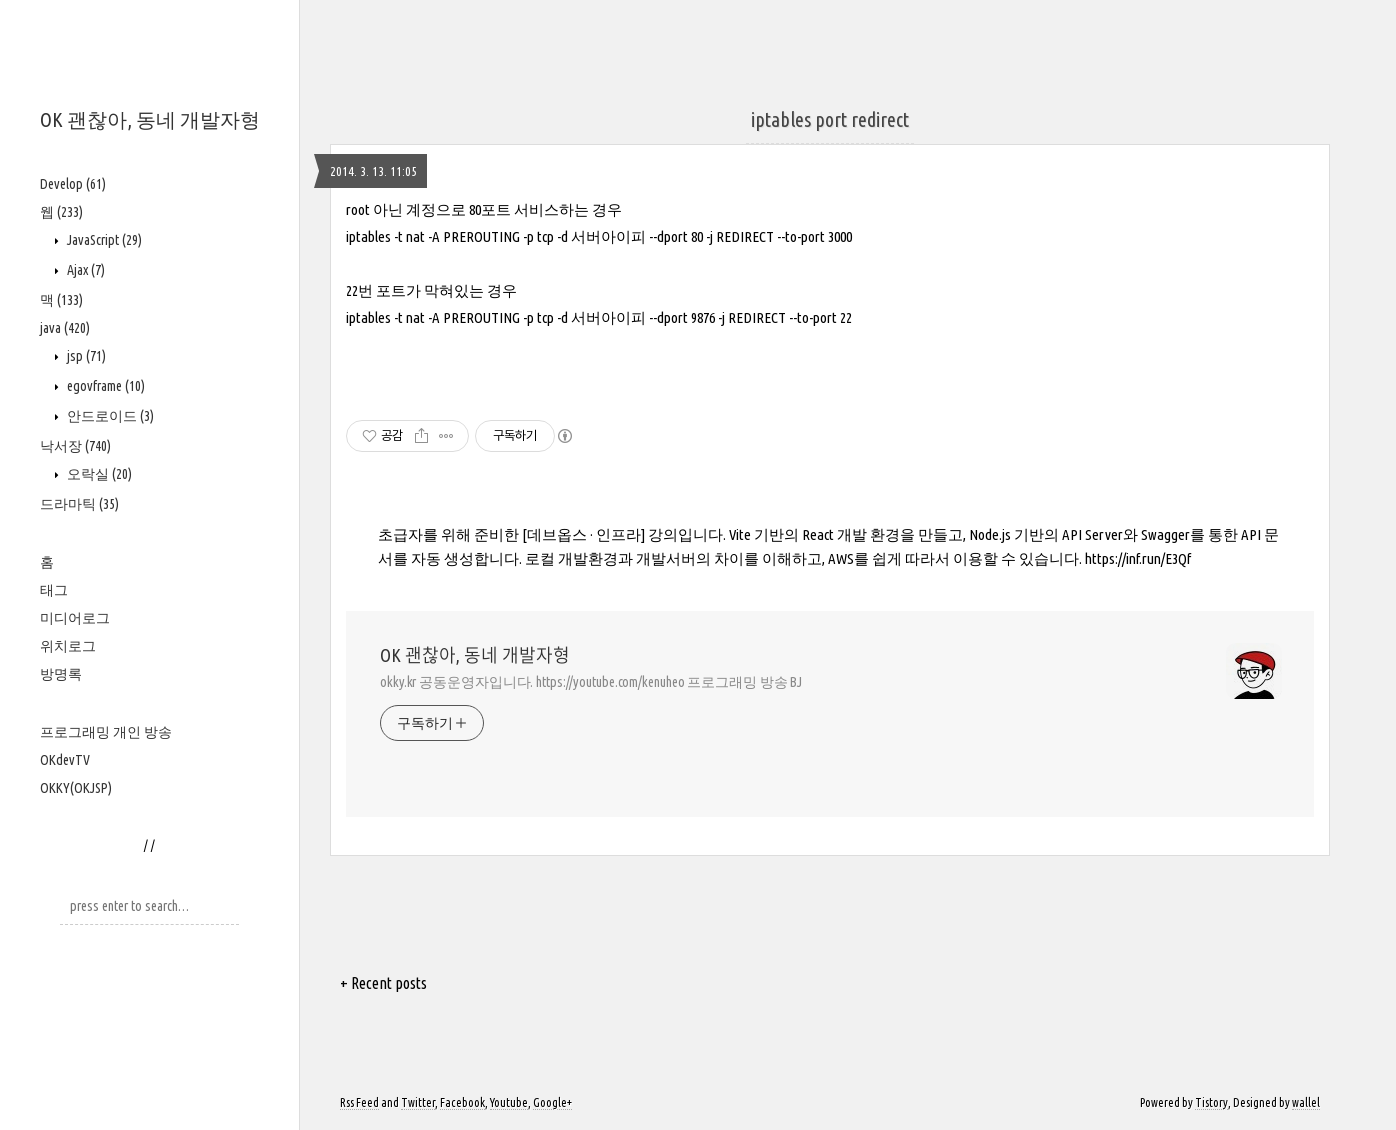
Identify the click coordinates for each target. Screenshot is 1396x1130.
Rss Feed (359, 1102)
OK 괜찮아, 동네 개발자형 (150, 119)
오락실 (98, 474)
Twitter (418, 1102)
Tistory (1211, 1102)
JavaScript (103, 240)
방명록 (61, 674)
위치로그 (68, 646)
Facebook (462, 1102)
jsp (85, 356)
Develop (73, 184)
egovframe (104, 386)
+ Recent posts (383, 983)
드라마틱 (79, 504)
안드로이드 (109, 416)
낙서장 (75, 446)
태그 (54, 590)
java (65, 328)
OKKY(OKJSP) (76, 788)
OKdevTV (65, 760)
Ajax (84, 270)
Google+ (552, 1102)
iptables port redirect (830, 119)
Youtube (509, 1102)
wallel (1306, 1102)
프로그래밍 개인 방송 (106, 732)
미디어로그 (75, 618)
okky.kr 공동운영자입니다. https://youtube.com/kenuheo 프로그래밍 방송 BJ (591, 682)
